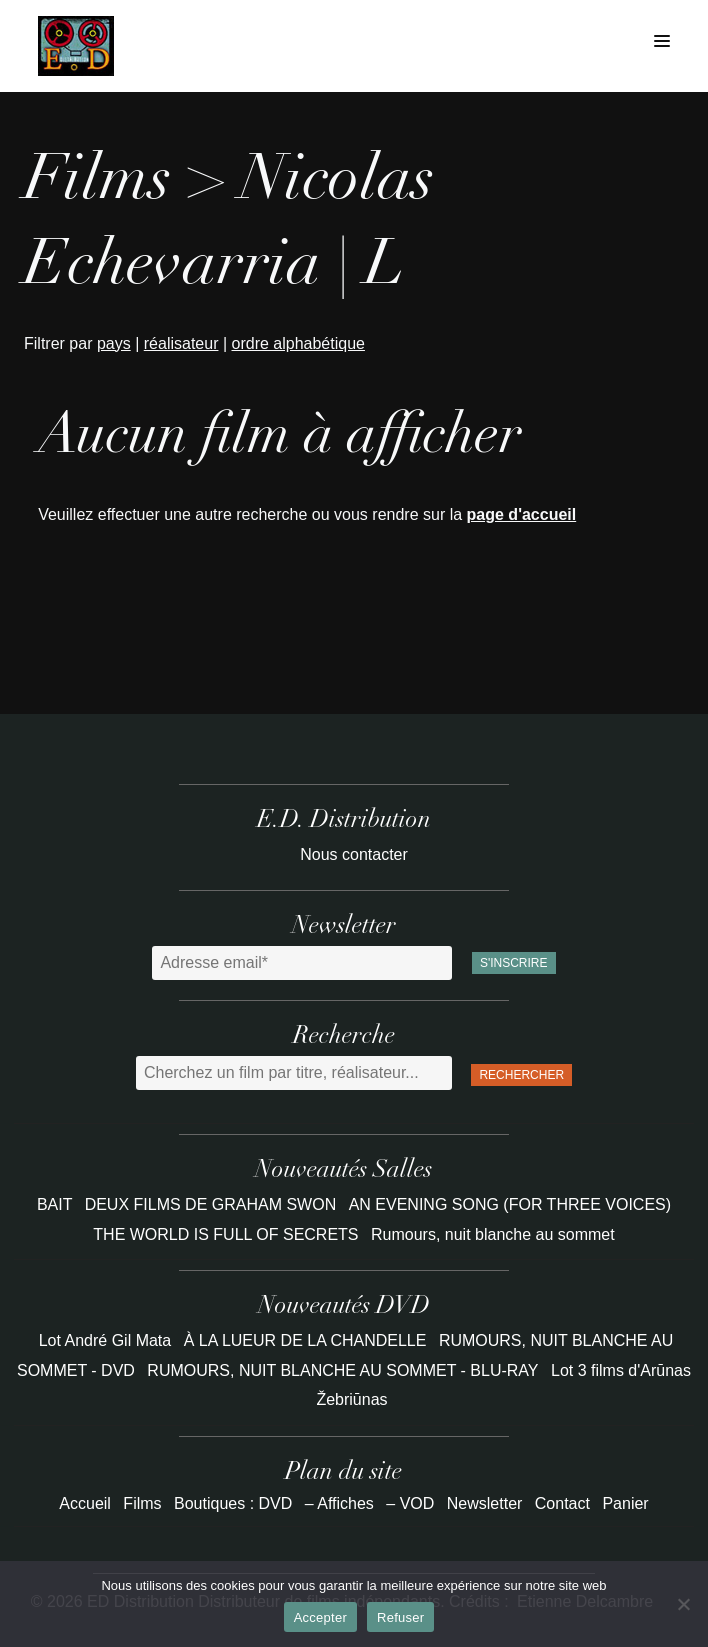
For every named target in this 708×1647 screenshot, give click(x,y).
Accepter (320, 1617)
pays (114, 343)
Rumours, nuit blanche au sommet (493, 1234)
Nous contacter (354, 854)
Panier (625, 1503)
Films (142, 1503)
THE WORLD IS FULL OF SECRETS (228, 1234)
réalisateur (181, 343)
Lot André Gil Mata (105, 1340)
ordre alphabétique (298, 343)
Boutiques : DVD (233, 1503)
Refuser (400, 1617)
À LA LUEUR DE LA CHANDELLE (305, 1340)
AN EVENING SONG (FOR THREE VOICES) (510, 1204)
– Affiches (339, 1503)
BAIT (57, 1204)
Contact (562, 1503)
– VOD (410, 1503)
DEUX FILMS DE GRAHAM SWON (213, 1204)
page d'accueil (522, 514)
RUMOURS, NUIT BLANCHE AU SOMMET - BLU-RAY (342, 1370)
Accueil (85, 1503)
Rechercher (521, 1075)
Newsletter (485, 1503)
